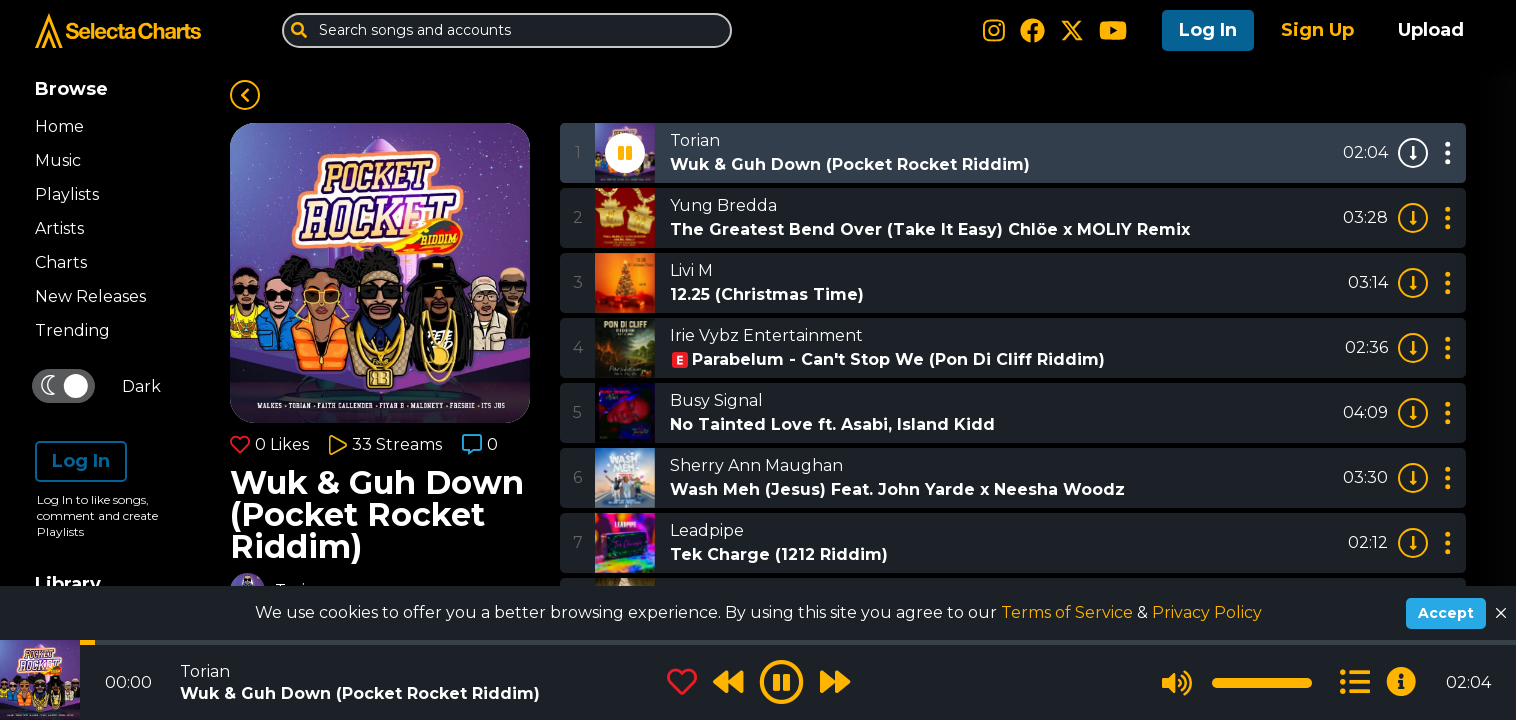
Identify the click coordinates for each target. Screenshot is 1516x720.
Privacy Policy (1207, 612)
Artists (59, 228)
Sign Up (1317, 30)
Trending (72, 330)
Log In (1208, 30)
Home (59, 126)
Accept (1446, 613)
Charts (61, 262)
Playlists (67, 194)
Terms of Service (1069, 612)
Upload (1431, 30)
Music (58, 160)
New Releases (90, 296)
